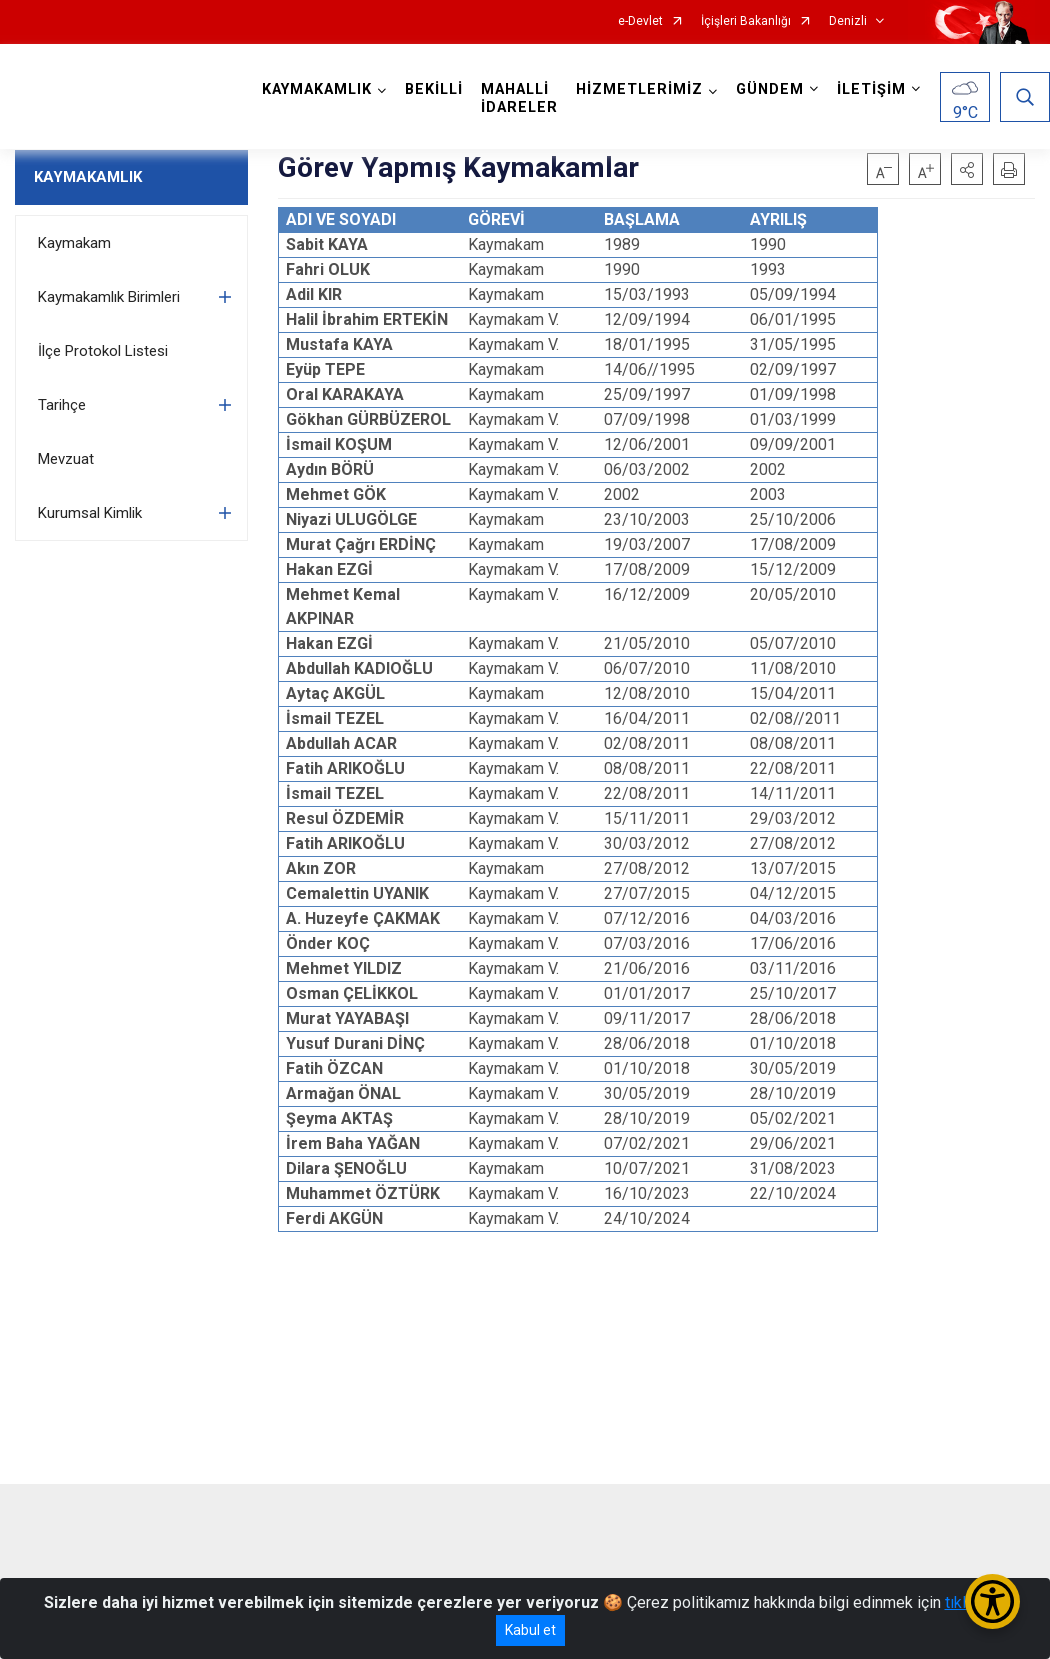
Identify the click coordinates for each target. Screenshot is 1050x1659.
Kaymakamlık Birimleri (109, 297)
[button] (967, 169)
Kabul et (530, 1630)
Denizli (848, 21)
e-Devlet (640, 21)
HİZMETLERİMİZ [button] (639, 89)
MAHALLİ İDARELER (519, 98)
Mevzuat (66, 459)
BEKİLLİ (434, 89)
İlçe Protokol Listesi (103, 351)
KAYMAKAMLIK (88, 177)
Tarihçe (62, 405)
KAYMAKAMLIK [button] (317, 89)
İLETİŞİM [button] (871, 89)
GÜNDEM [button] (770, 89)
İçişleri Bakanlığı (746, 21)
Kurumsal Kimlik (90, 513)
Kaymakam (74, 243)
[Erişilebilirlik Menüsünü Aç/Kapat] (992, 1601)
